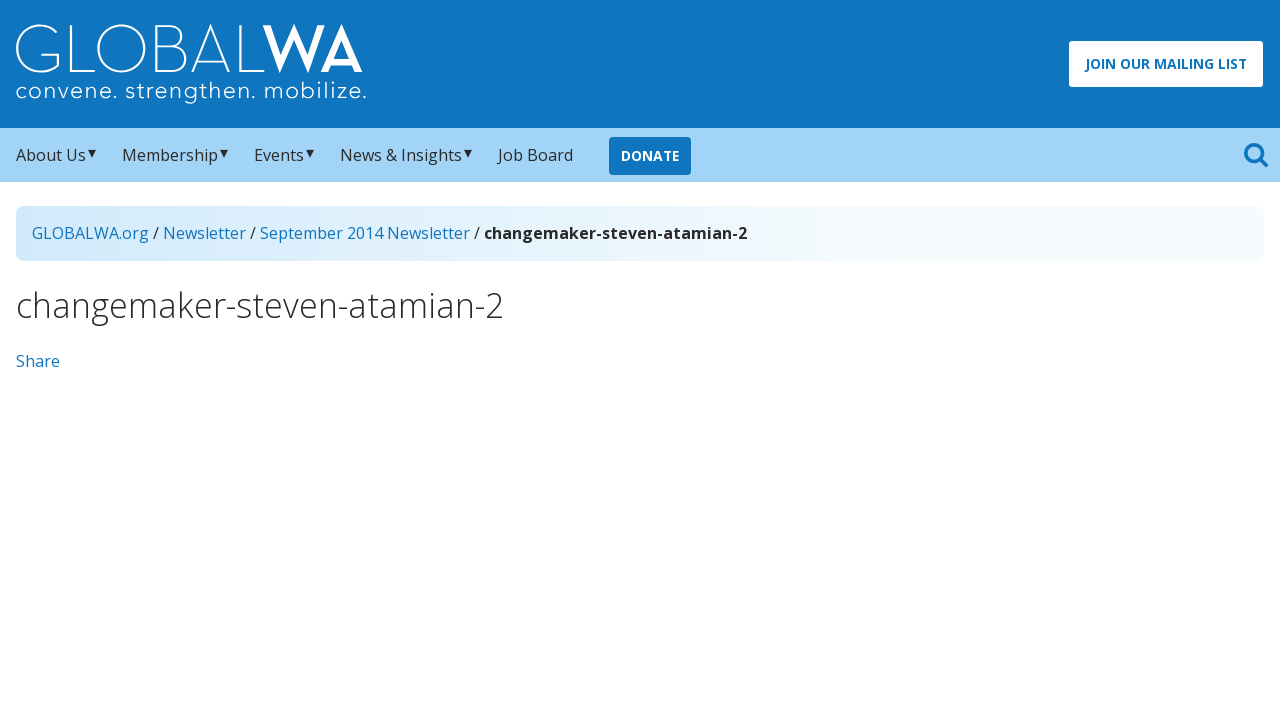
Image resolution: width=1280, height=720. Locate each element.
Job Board (535, 155)
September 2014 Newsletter (365, 233)
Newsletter (204, 233)
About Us (51, 155)
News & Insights (401, 155)
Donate (650, 155)
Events (279, 155)
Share (38, 361)
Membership (170, 155)
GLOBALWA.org (90, 233)
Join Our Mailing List (1166, 63)
